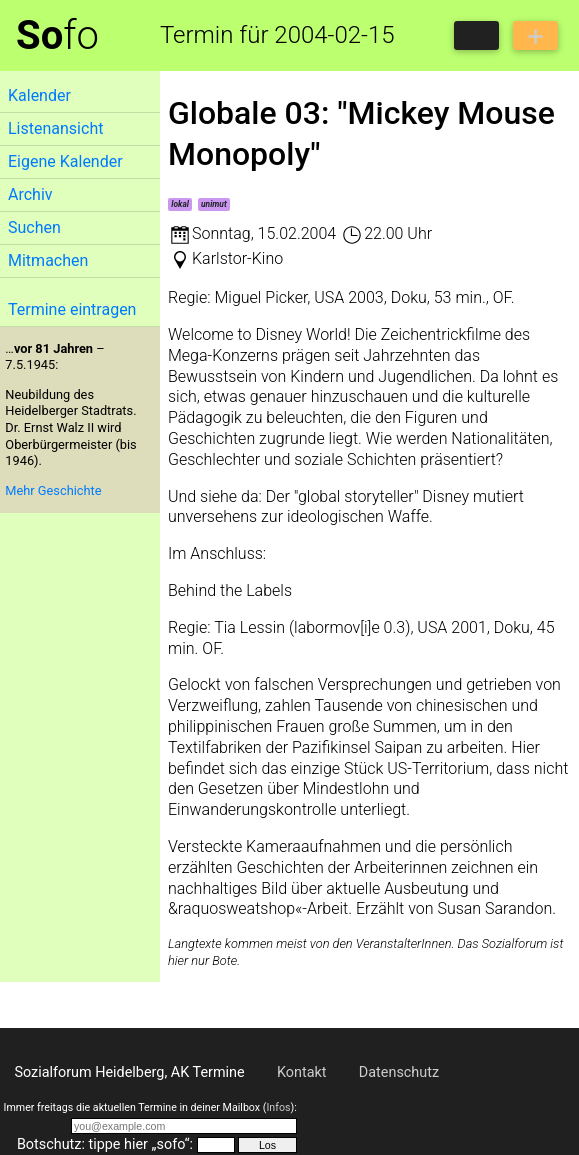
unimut (214, 204)
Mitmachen (48, 260)
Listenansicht (55, 128)
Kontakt (302, 1072)
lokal (180, 204)
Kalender (39, 95)
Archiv (30, 194)
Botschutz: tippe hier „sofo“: (105, 1144)
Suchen (34, 227)
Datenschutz (399, 1072)
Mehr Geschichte (53, 490)
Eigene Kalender (65, 161)
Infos (278, 1107)
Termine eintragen (72, 309)
